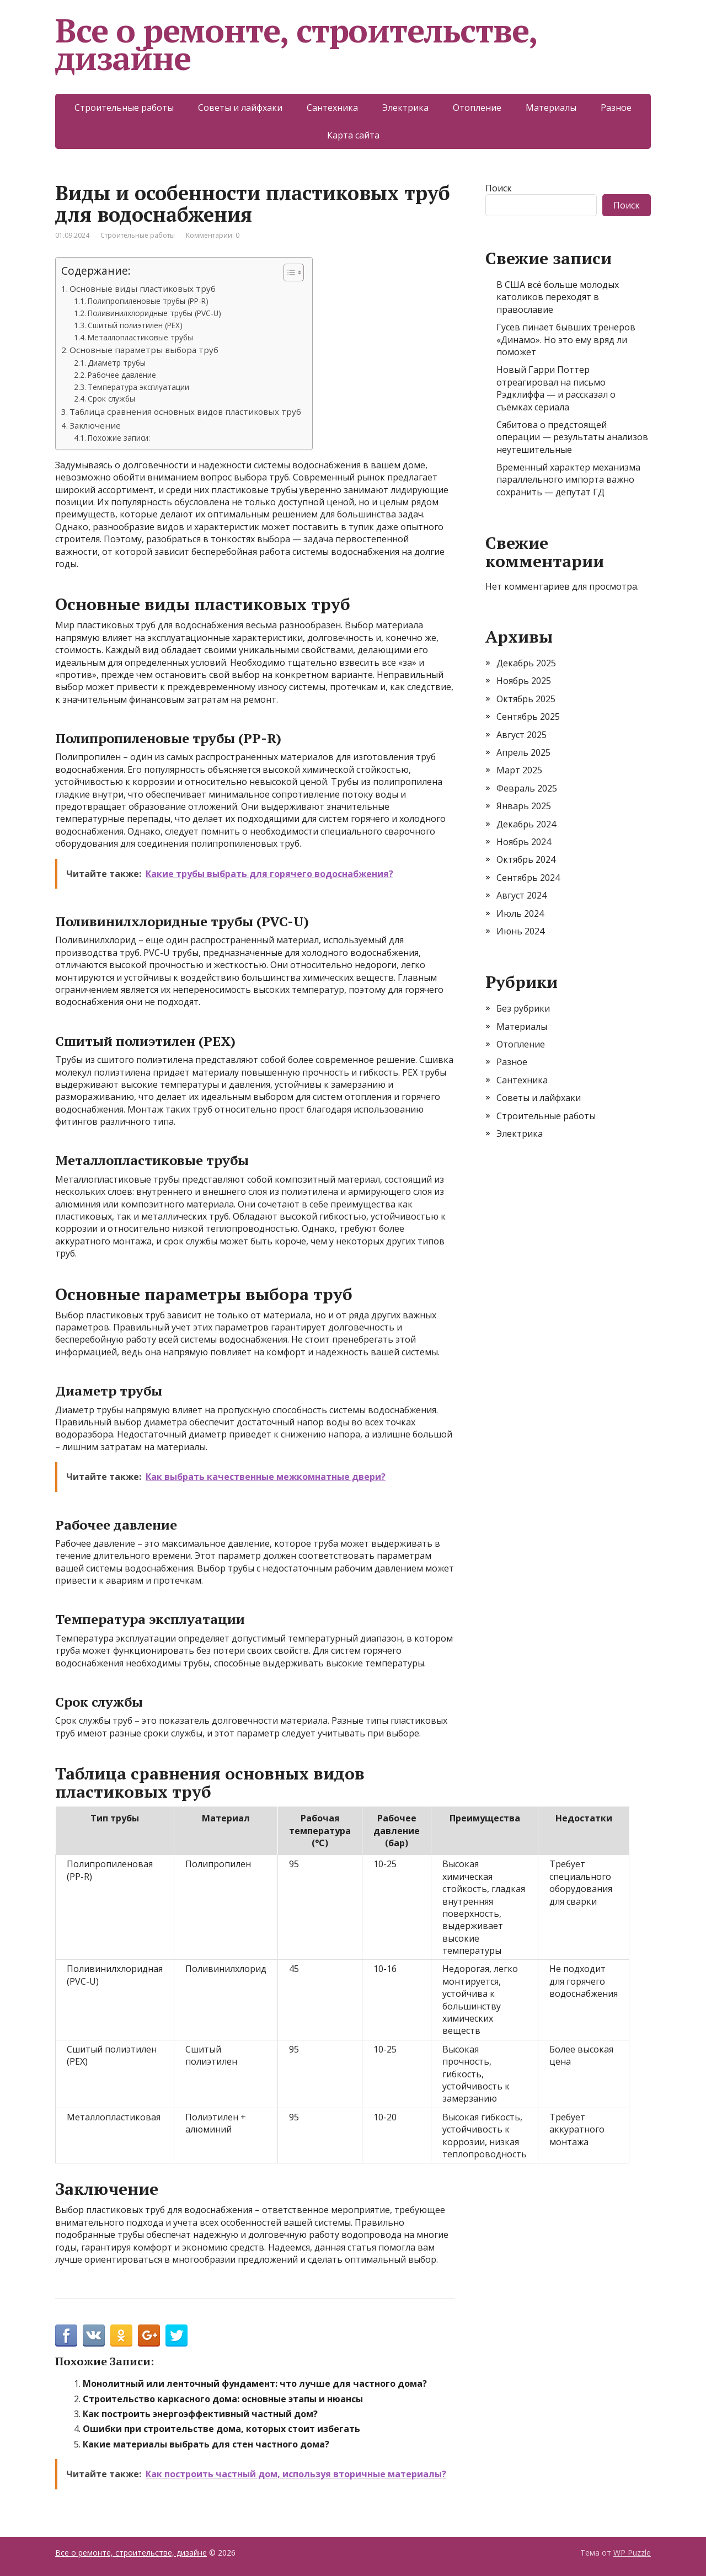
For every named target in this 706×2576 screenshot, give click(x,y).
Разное (616, 107)
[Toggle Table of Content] (288, 272)
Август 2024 (521, 895)
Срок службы (111, 398)
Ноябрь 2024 (523, 842)
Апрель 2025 (523, 752)
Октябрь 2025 (525, 699)
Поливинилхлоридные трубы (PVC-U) (154, 313)
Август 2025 (521, 735)
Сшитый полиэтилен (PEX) (135, 325)
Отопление (477, 107)
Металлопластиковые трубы (140, 337)
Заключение (95, 425)
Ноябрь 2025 (523, 681)
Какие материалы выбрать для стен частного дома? (206, 2444)
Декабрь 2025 (526, 663)
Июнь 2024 (520, 931)
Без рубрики (523, 1008)
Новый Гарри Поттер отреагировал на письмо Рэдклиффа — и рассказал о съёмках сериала (556, 388)
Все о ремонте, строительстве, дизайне (296, 44)
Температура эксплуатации (138, 387)
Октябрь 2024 (525, 859)
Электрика (405, 107)
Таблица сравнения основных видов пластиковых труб (185, 411)
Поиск (498, 188)
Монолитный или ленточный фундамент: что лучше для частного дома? (255, 2383)
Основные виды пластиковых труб (142, 288)
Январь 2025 (523, 806)
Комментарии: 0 (212, 235)
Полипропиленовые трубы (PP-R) (148, 301)
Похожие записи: (119, 437)
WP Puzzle (632, 2552)
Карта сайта (353, 135)
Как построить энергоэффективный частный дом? (200, 2414)
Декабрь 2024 (526, 824)
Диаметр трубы (117, 362)
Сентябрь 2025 (528, 716)
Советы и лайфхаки (240, 107)
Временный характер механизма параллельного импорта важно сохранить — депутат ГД (568, 479)
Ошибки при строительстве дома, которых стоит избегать (221, 2429)
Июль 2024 (520, 913)
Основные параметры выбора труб (143, 349)
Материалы (551, 107)
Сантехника (332, 107)
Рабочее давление (122, 375)
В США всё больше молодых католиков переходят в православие (557, 297)
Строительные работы (124, 107)
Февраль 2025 (526, 788)
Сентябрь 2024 (528, 878)
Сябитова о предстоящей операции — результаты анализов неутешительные (572, 437)
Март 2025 (519, 770)
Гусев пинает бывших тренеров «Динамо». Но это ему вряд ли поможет (565, 339)
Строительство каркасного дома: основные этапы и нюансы (223, 2399)
